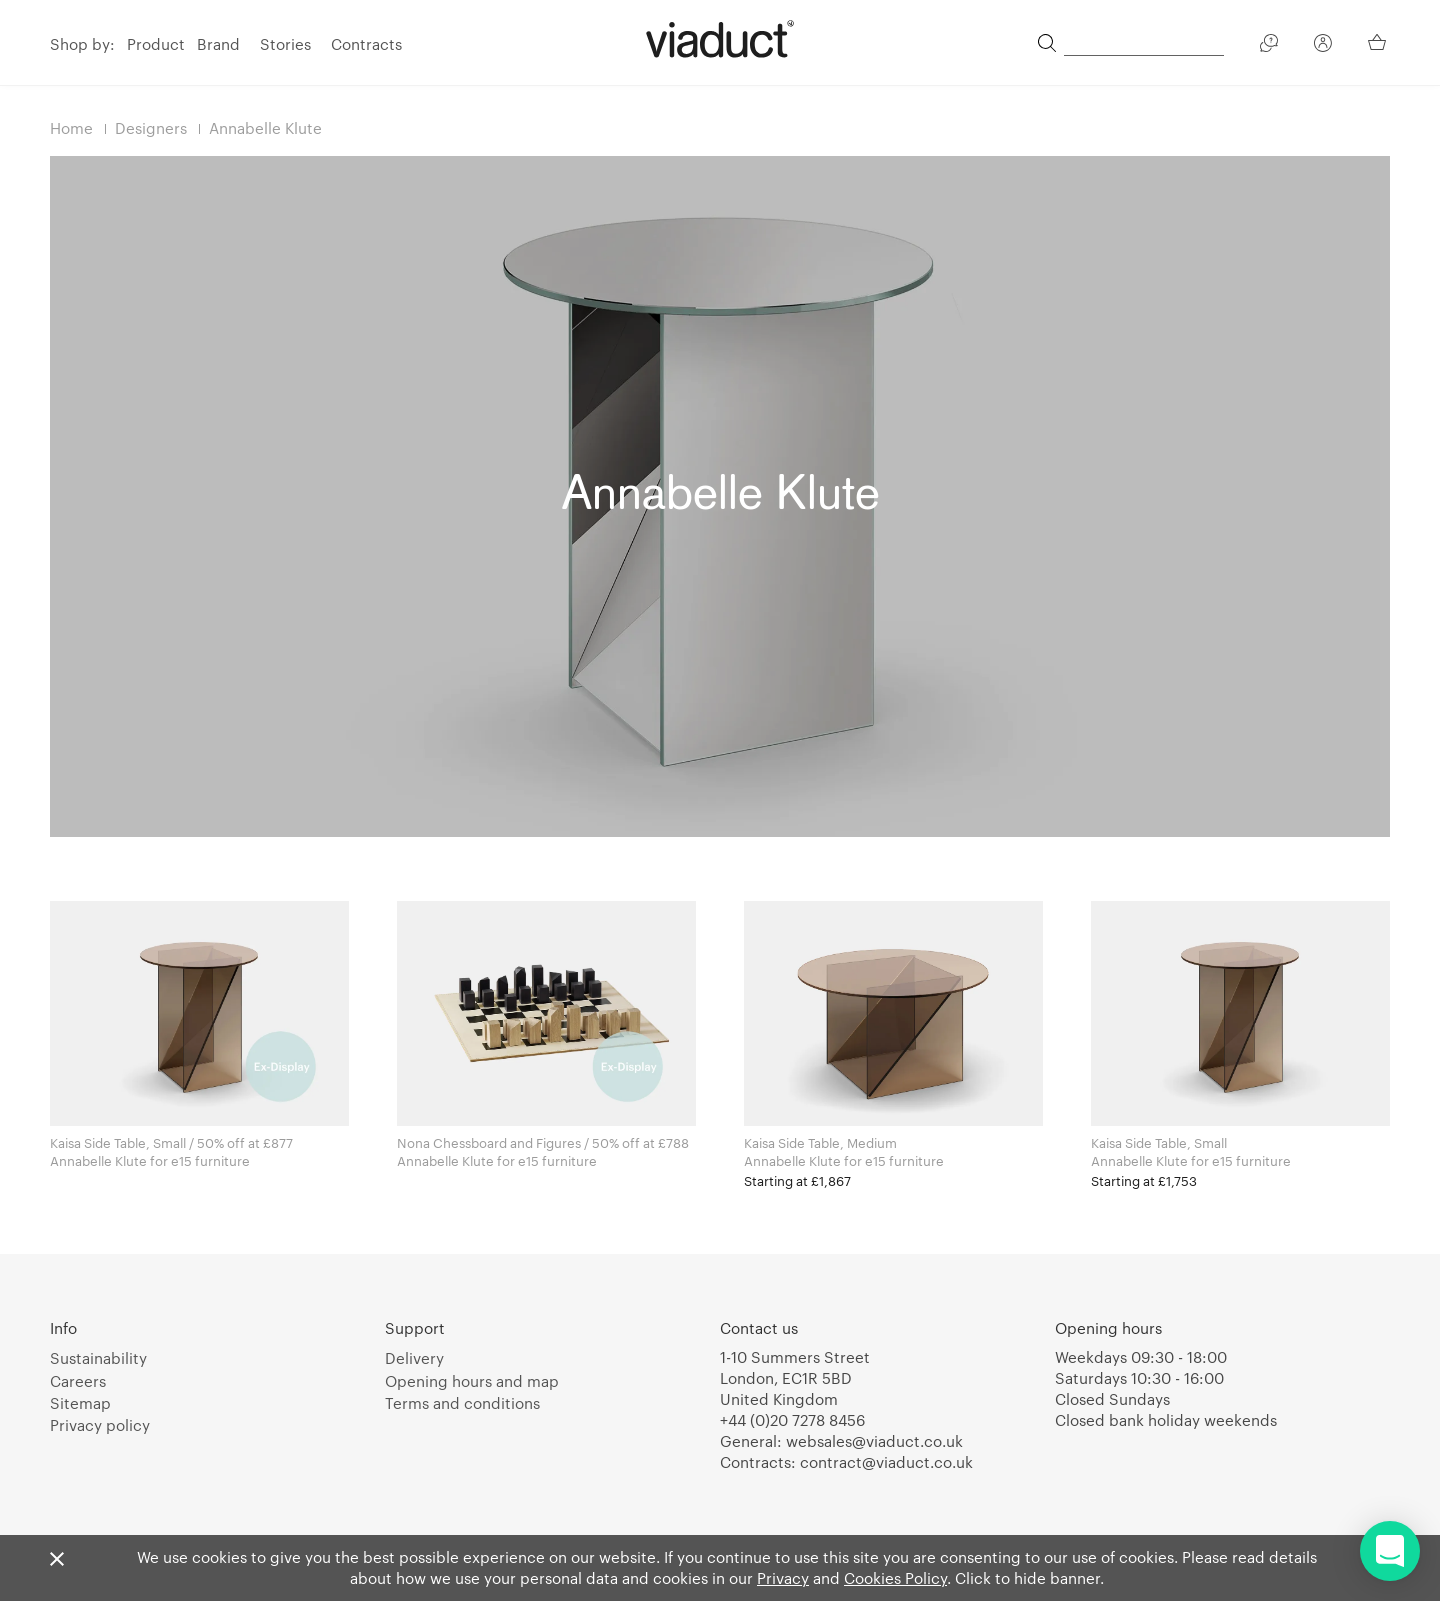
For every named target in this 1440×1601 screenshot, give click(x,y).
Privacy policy (100, 1425)
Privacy (783, 1578)
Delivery (414, 1358)
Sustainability (98, 1358)
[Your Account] (1323, 46)
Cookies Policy (895, 1578)
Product (156, 44)
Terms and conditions (462, 1403)
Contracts (366, 44)
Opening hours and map (472, 1381)
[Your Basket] (1379, 42)
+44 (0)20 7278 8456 (792, 1420)
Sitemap (80, 1403)
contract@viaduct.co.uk (886, 1462)
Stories (285, 44)
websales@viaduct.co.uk (874, 1441)
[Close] (57, 1560)
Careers (78, 1381)
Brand (218, 44)
